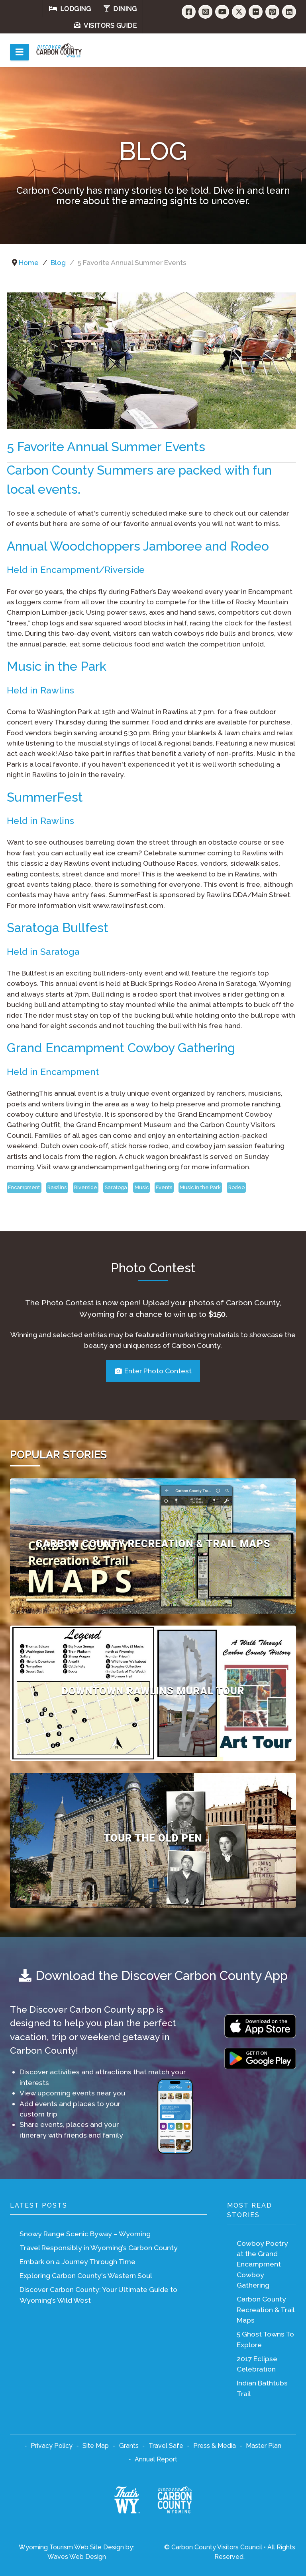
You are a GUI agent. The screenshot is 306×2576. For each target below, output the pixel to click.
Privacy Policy (52, 2445)
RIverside (85, 1187)
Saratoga (116, 1187)
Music (142, 1187)
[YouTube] (222, 12)
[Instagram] (205, 12)
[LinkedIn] (289, 12)
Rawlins (57, 1187)
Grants (129, 2445)
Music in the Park (200, 1187)
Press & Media (214, 2445)
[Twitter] (239, 12)
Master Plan (263, 2445)
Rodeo (236, 1187)
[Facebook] (189, 12)
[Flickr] (256, 12)
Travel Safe (166, 2445)
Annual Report (156, 2459)
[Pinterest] (272, 12)
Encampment (24, 1187)
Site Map (95, 2445)
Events (164, 1187)
